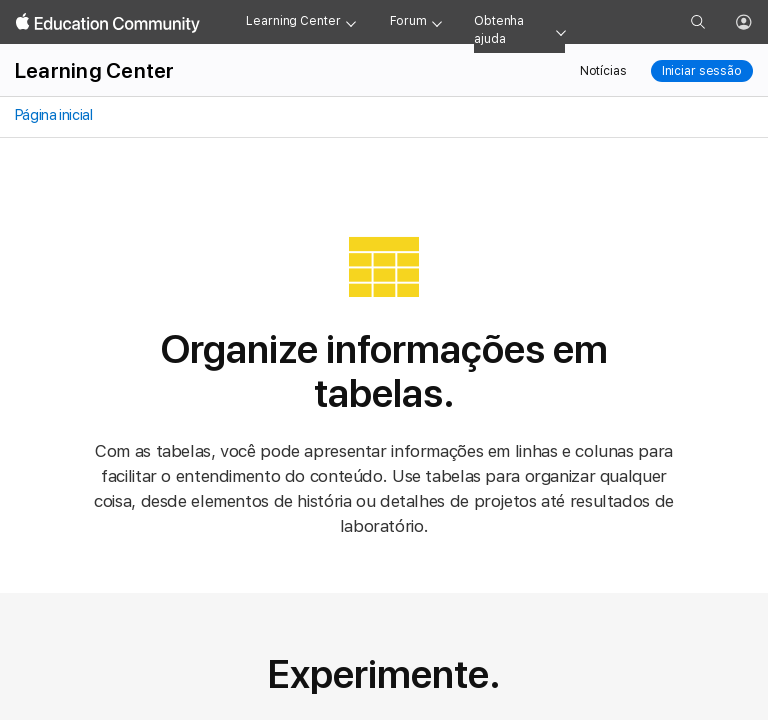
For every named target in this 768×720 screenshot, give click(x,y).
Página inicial (52, 115)
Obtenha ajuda (499, 30)
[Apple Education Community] (108, 23)
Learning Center (293, 21)
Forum (408, 21)
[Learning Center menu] (351, 22)
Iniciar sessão (702, 71)
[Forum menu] (437, 22)
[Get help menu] (560, 31)
